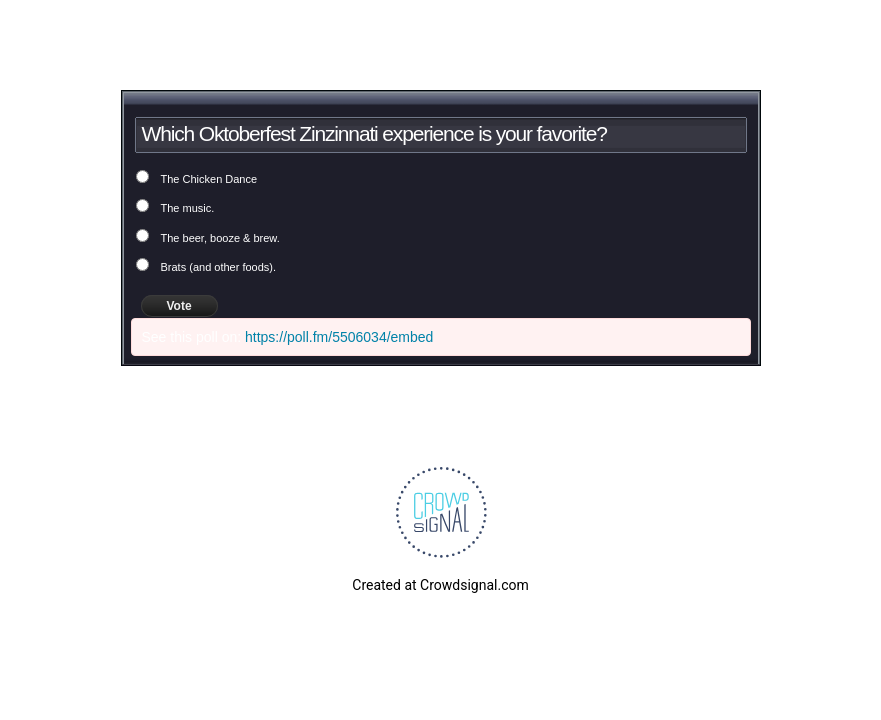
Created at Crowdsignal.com (440, 585)
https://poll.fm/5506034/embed (339, 337)
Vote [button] (179, 306)
